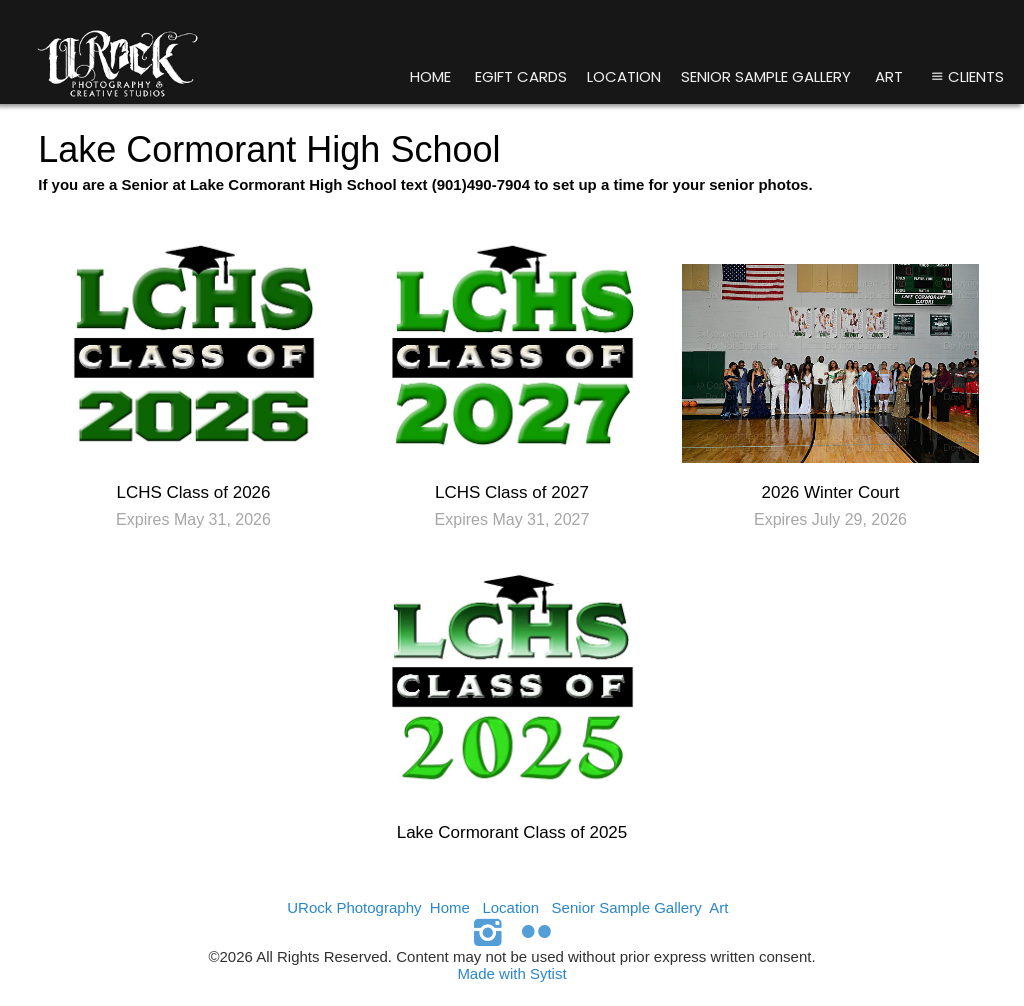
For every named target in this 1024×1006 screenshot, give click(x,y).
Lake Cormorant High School (269, 149)
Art (889, 76)
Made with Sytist (511, 973)
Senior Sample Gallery (766, 76)
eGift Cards (521, 76)
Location (624, 76)
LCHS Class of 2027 (512, 492)
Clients (965, 76)
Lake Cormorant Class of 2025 (512, 832)
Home (430, 76)
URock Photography (354, 907)
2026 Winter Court (831, 492)
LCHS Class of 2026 (193, 492)
